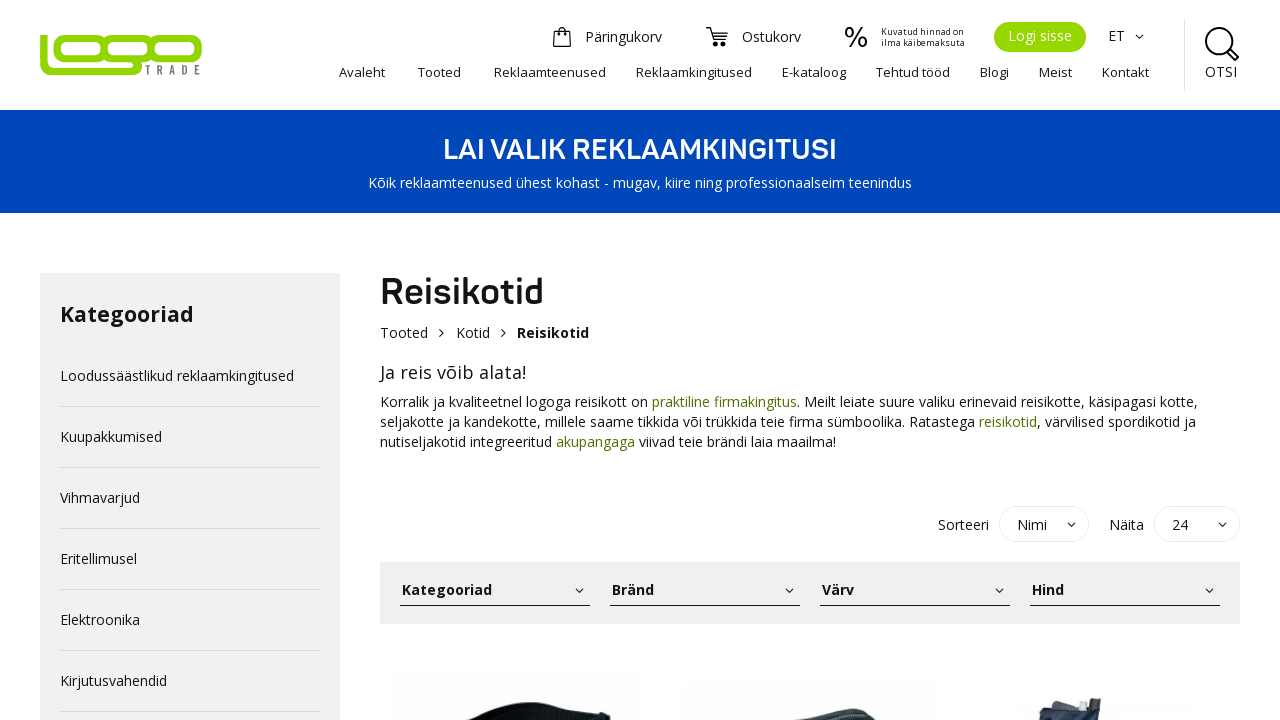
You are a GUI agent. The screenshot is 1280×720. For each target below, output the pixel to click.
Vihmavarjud (100, 497)
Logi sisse (1040, 35)
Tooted (439, 72)
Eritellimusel (98, 558)
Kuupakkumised (111, 436)
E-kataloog (814, 72)
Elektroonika (100, 619)
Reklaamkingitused (694, 72)
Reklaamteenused (550, 72)
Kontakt (1125, 72)
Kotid (473, 332)
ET (1128, 35)
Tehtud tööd (913, 72)
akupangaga (595, 441)
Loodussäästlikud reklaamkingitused (177, 375)
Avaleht (362, 72)
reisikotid (1008, 421)
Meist (1055, 72)
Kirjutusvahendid (113, 680)
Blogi (994, 72)
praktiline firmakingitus (724, 401)
